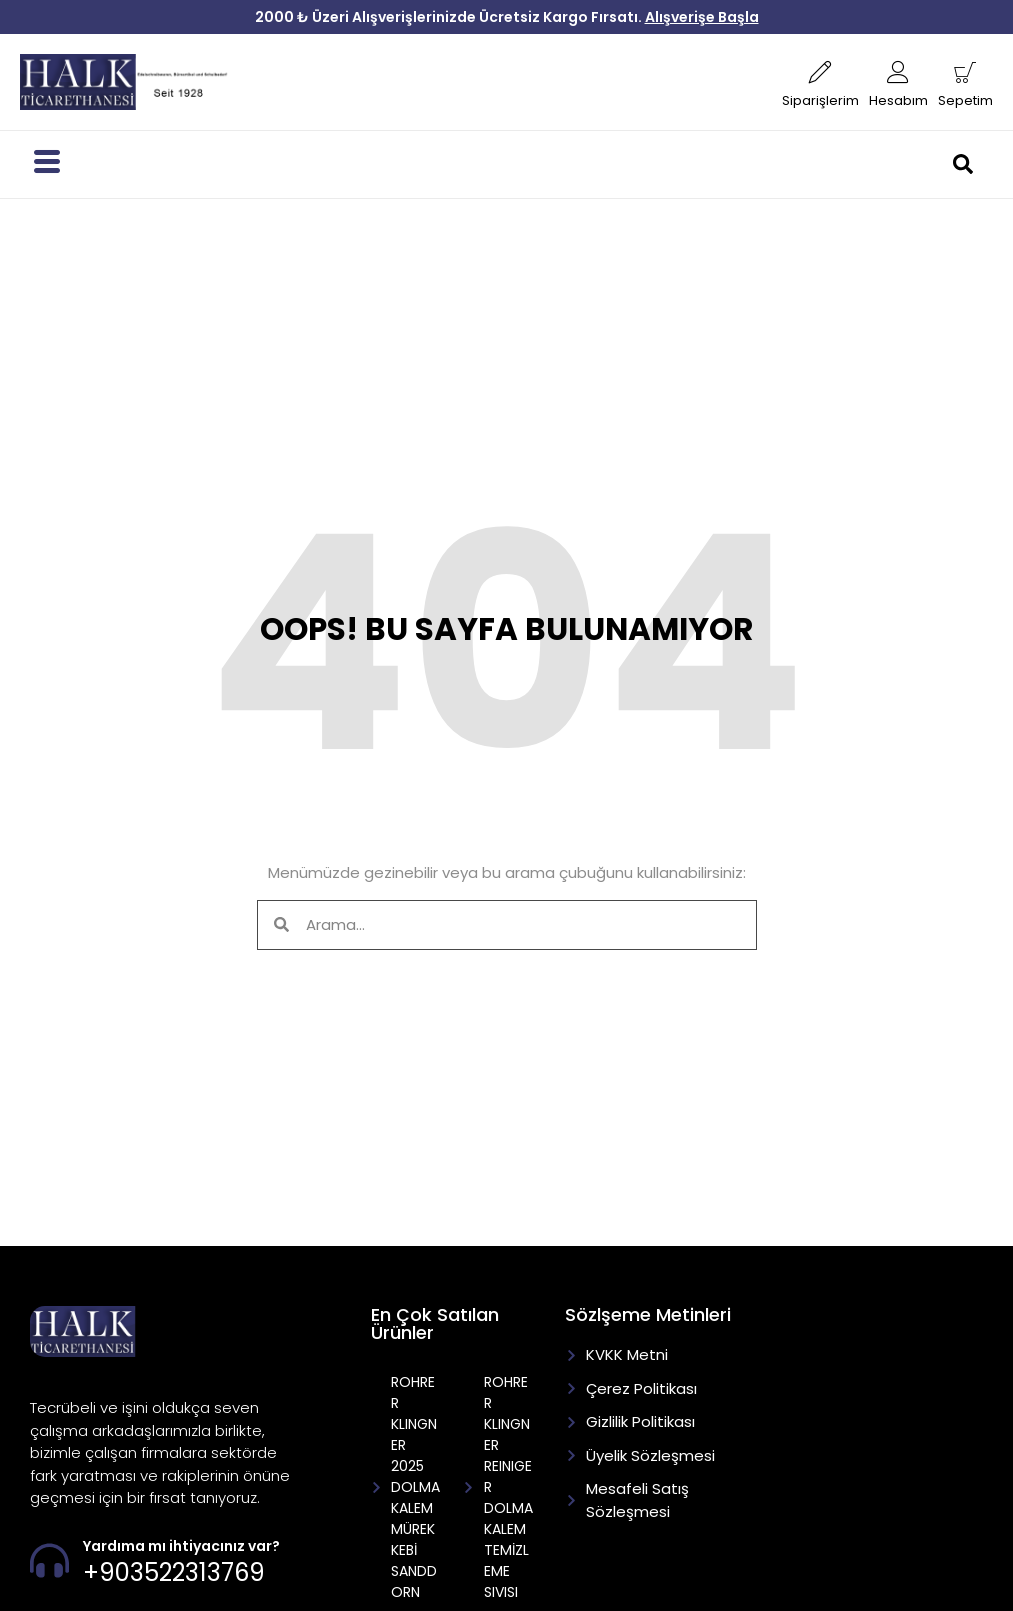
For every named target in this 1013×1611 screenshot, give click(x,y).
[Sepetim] (965, 72)
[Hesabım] (898, 72)
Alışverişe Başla (702, 17)
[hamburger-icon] (46, 164)
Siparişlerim (820, 100)
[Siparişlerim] (820, 72)
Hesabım (898, 100)
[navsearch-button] (973, 164)
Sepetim (965, 100)
